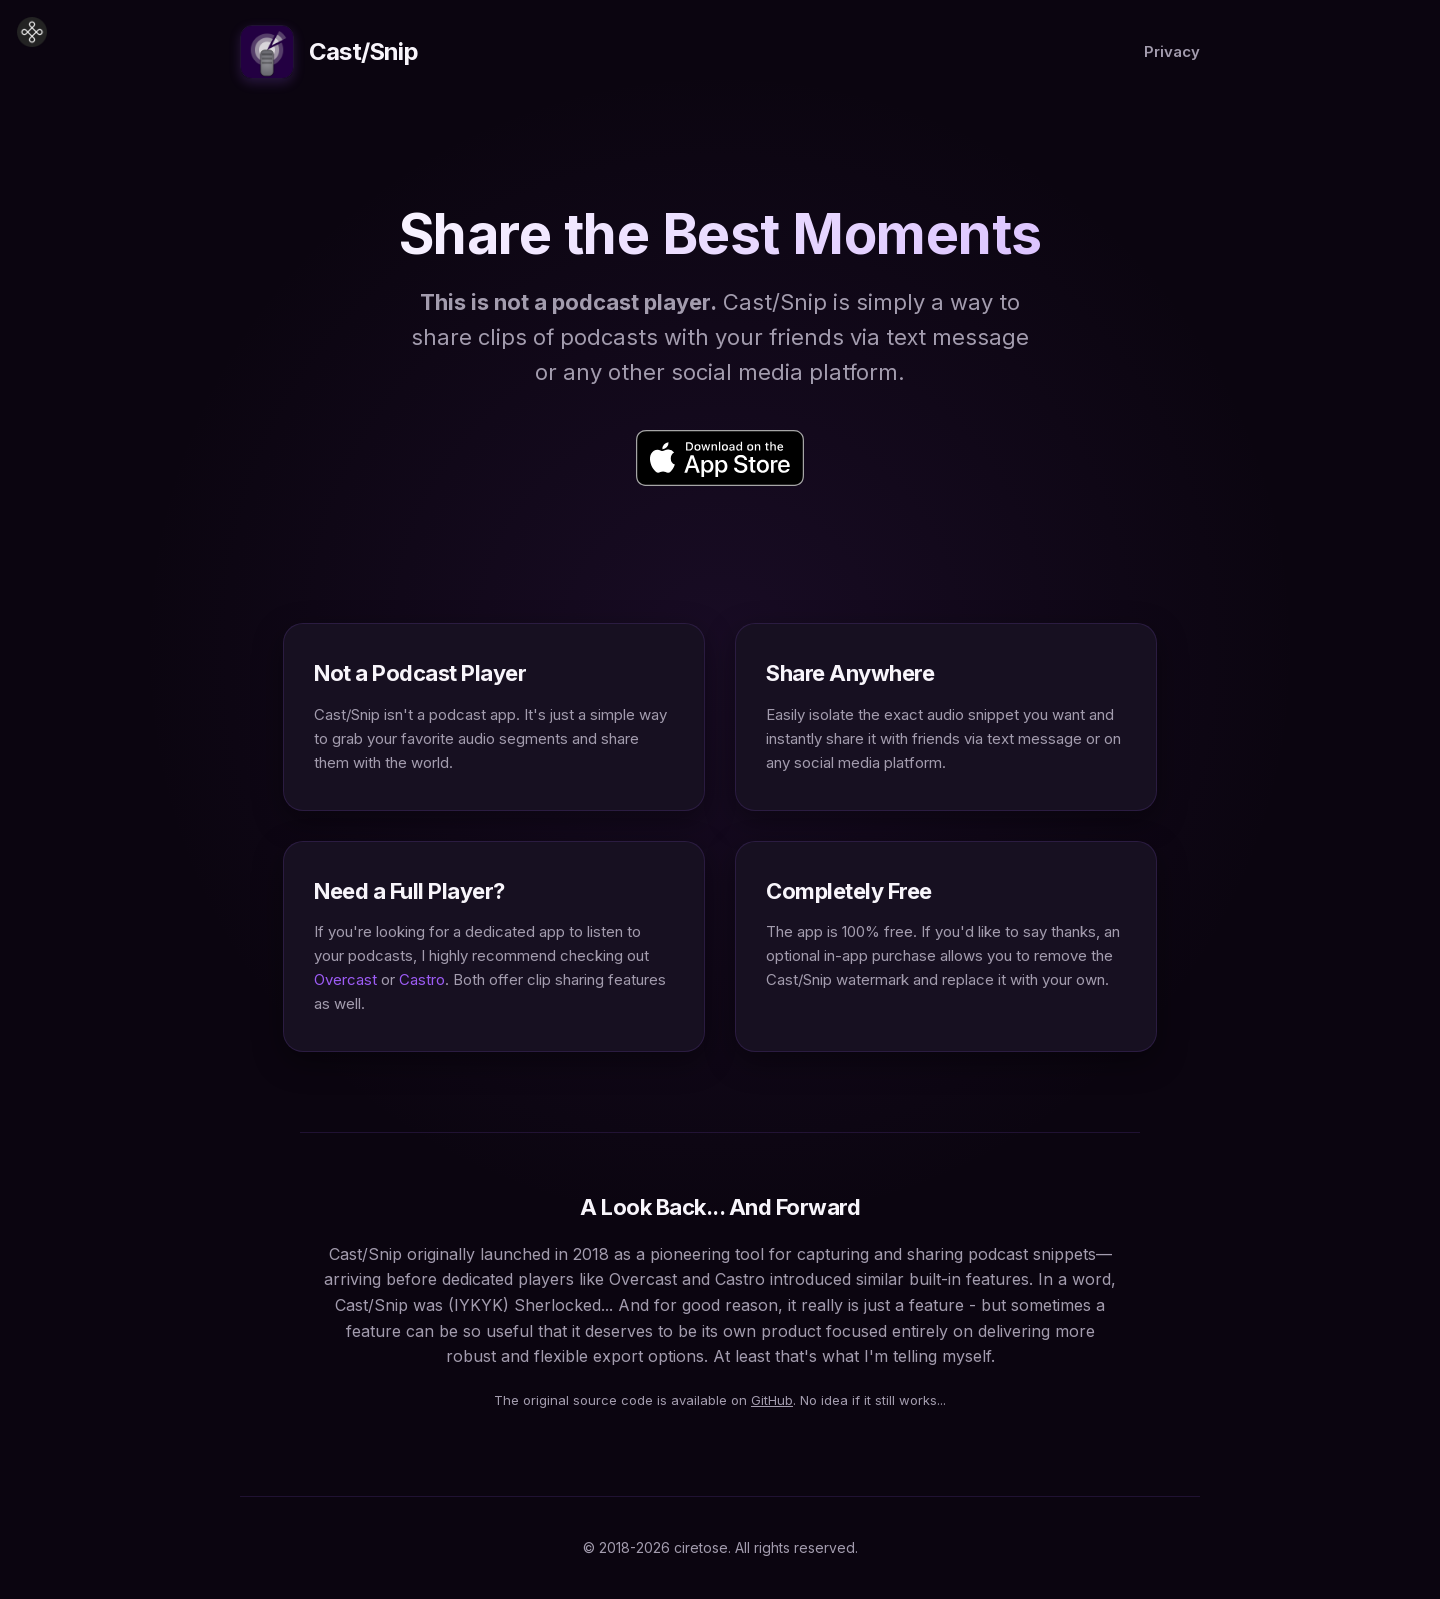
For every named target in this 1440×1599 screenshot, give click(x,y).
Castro (422, 979)
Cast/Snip (329, 52)
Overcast (345, 979)
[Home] (32, 32)
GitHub (772, 1400)
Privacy (1172, 51)
